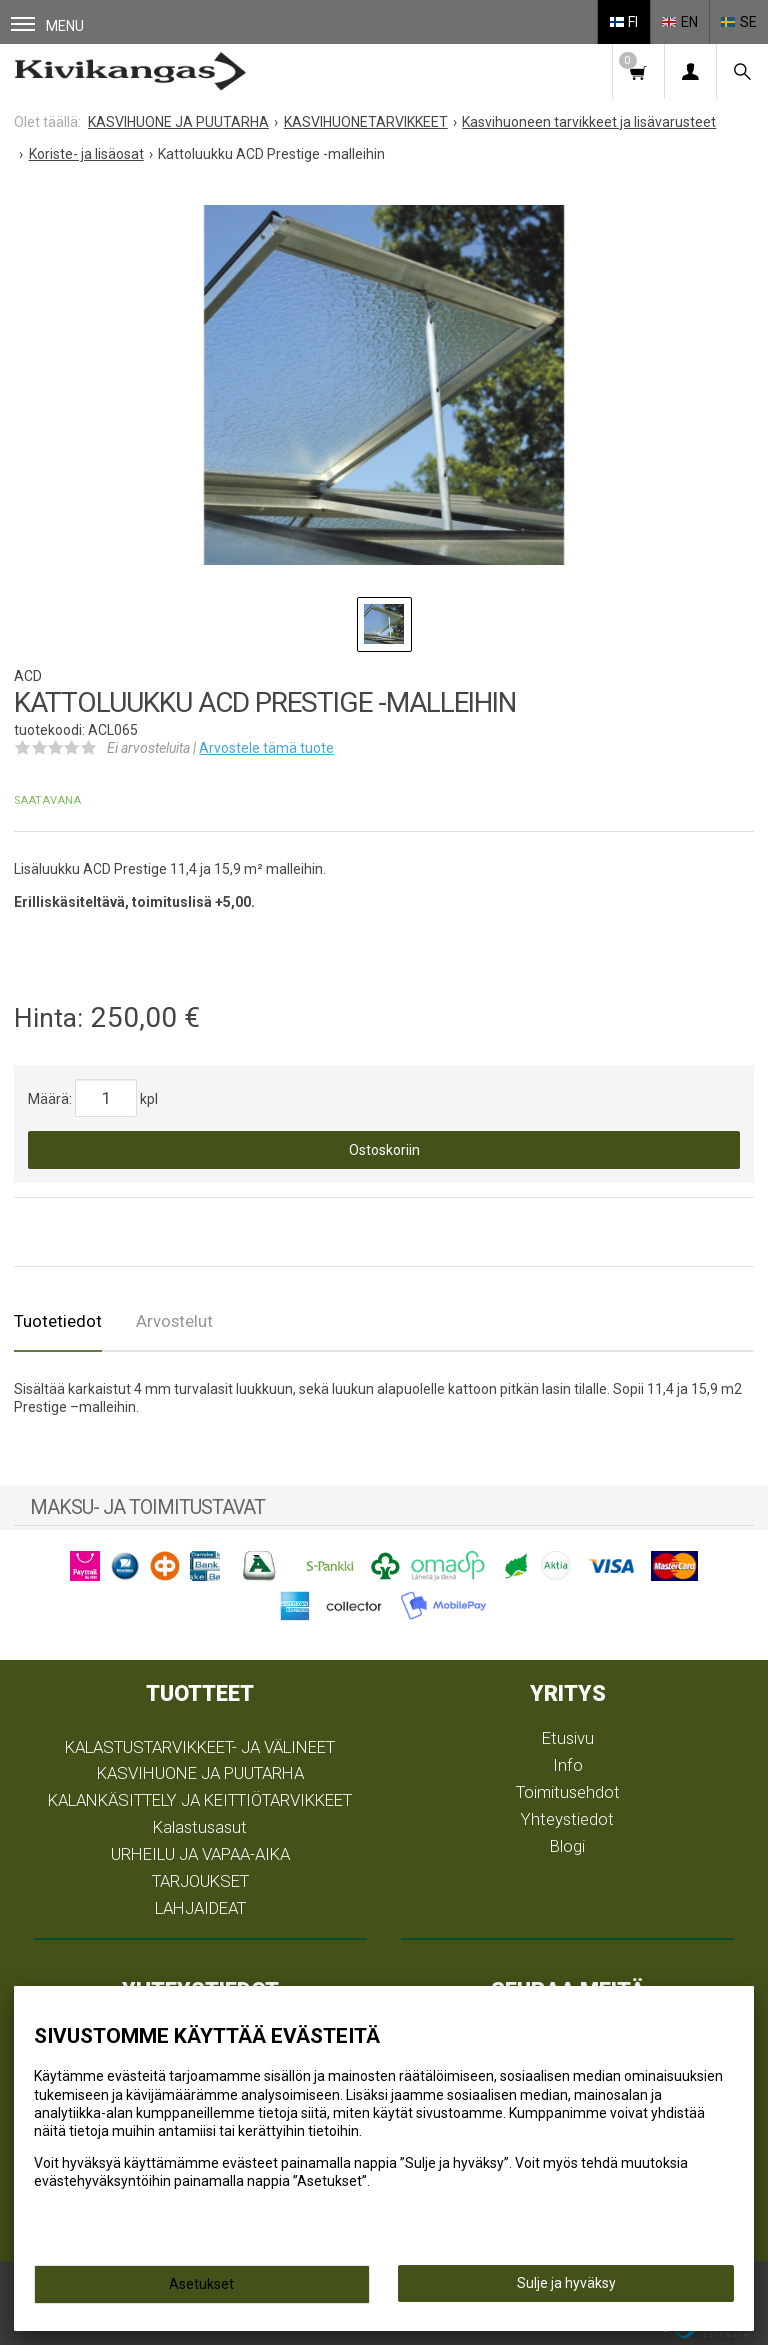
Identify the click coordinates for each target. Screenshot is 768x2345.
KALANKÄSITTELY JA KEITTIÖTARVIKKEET (200, 1800)
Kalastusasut (200, 1827)
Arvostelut (174, 1321)
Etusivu (568, 1738)
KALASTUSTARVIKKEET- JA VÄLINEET (200, 1747)
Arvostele (266, 748)
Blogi (567, 1846)
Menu (47, 25)
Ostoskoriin (384, 1150)
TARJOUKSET (200, 1881)
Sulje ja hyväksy (566, 2283)
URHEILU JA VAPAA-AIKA (200, 1854)
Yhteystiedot (567, 1819)
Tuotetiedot (58, 1321)
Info (568, 1765)
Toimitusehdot (568, 1792)
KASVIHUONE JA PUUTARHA (200, 1773)
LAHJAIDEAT (200, 1908)
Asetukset (201, 2284)
